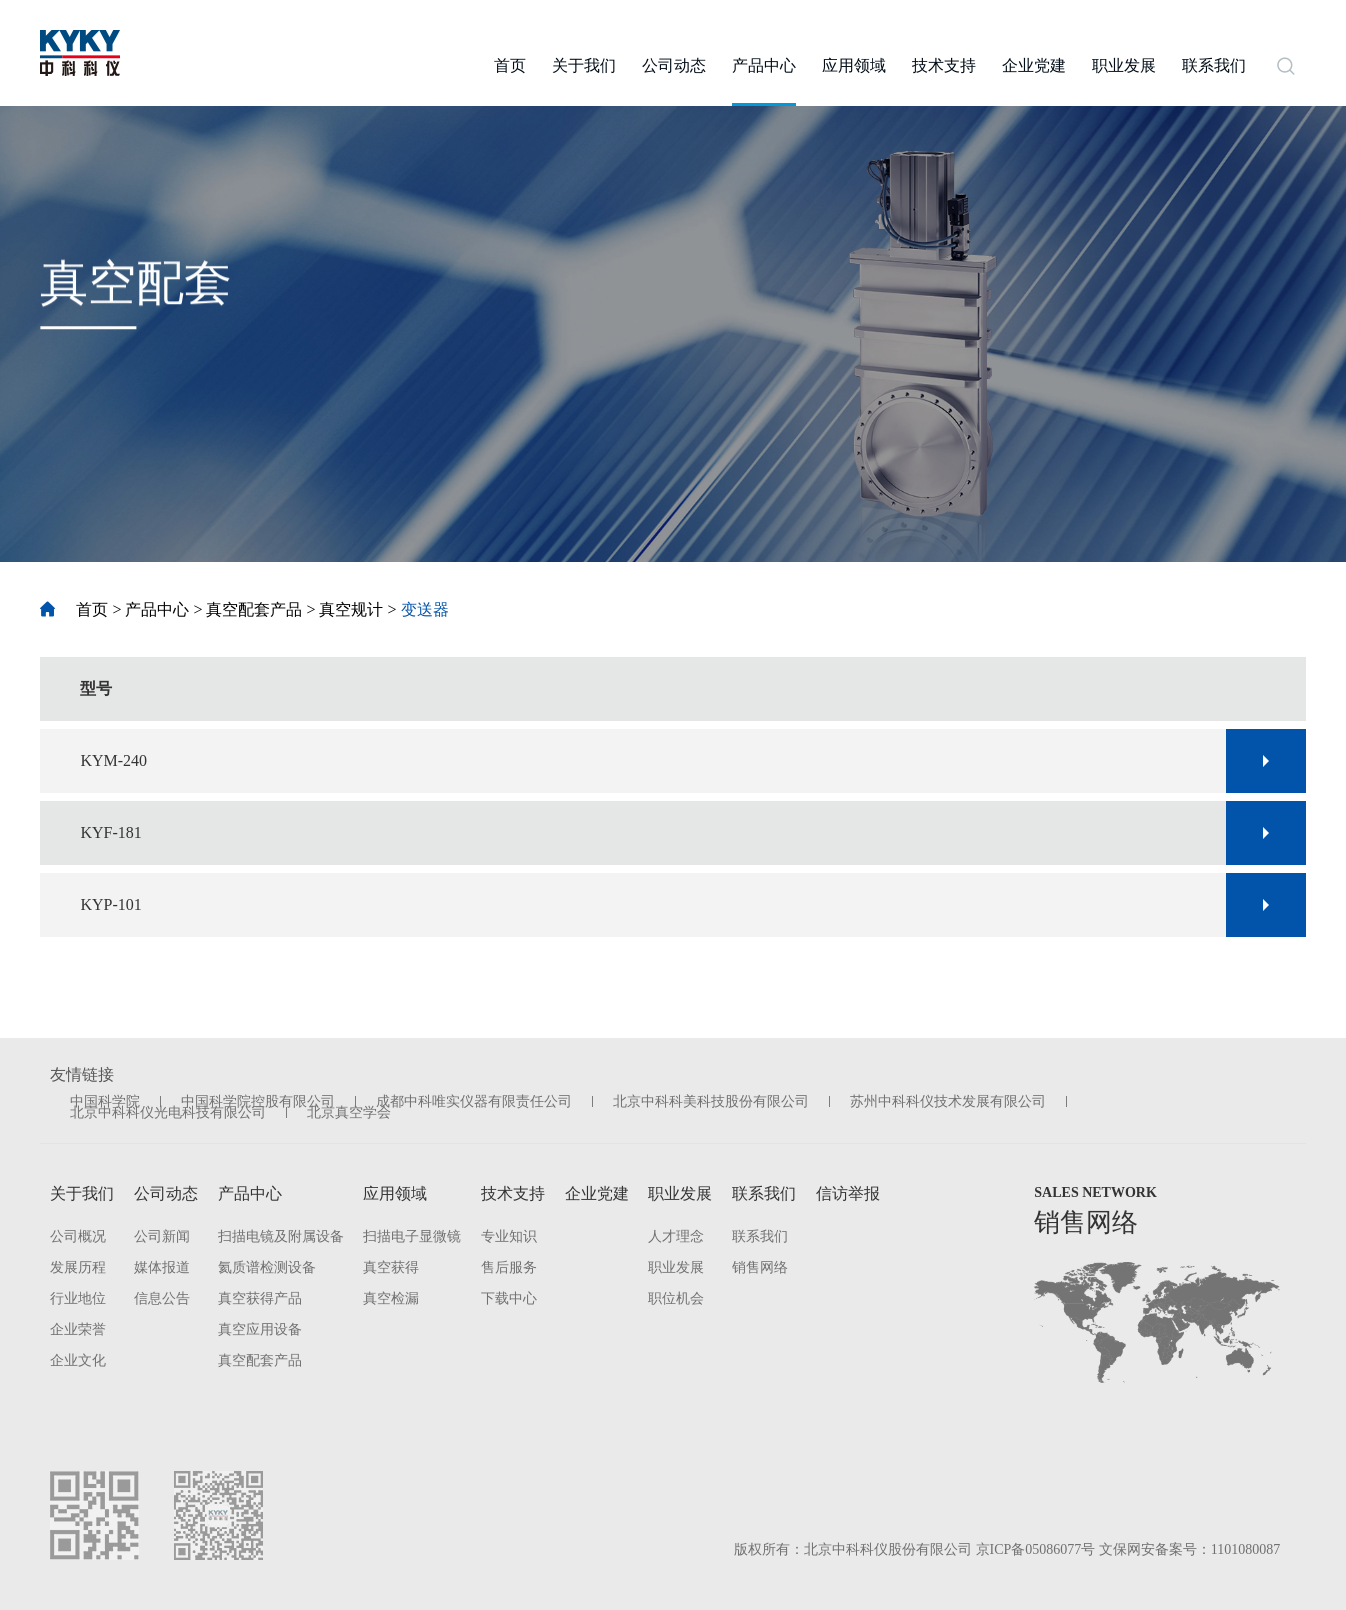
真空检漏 (391, 1298)
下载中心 (509, 1298)
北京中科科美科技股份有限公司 (711, 1101)
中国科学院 (105, 1101)
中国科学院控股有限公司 (258, 1101)
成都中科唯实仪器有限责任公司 (474, 1101)
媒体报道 (162, 1267)
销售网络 (760, 1267)
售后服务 (509, 1267)
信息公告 (162, 1298)
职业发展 (680, 1193)
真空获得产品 (260, 1298)
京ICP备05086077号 (1036, 1549)
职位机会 (676, 1298)
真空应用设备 (260, 1329)
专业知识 (509, 1236)
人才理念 (676, 1236)
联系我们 (764, 1193)
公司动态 (166, 1193)
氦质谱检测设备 (267, 1267)
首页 (74, 609)
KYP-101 (110, 904)
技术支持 (513, 1193)
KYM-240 (113, 760)
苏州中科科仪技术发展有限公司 (948, 1101)
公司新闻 (162, 1236)
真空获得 (391, 1267)
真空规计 (351, 609)
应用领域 (395, 1193)
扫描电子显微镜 (412, 1236)
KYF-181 (110, 832)
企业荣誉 (78, 1329)
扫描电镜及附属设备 (281, 1236)
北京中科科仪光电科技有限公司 (168, 1112)
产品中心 (157, 609)
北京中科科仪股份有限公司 (888, 1549)
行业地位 (78, 1298)
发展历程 (78, 1267)
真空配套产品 (254, 609)
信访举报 (848, 1193)
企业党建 (597, 1193)
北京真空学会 (349, 1112)
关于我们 (82, 1193)
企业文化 (78, 1360)
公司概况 (78, 1236)
